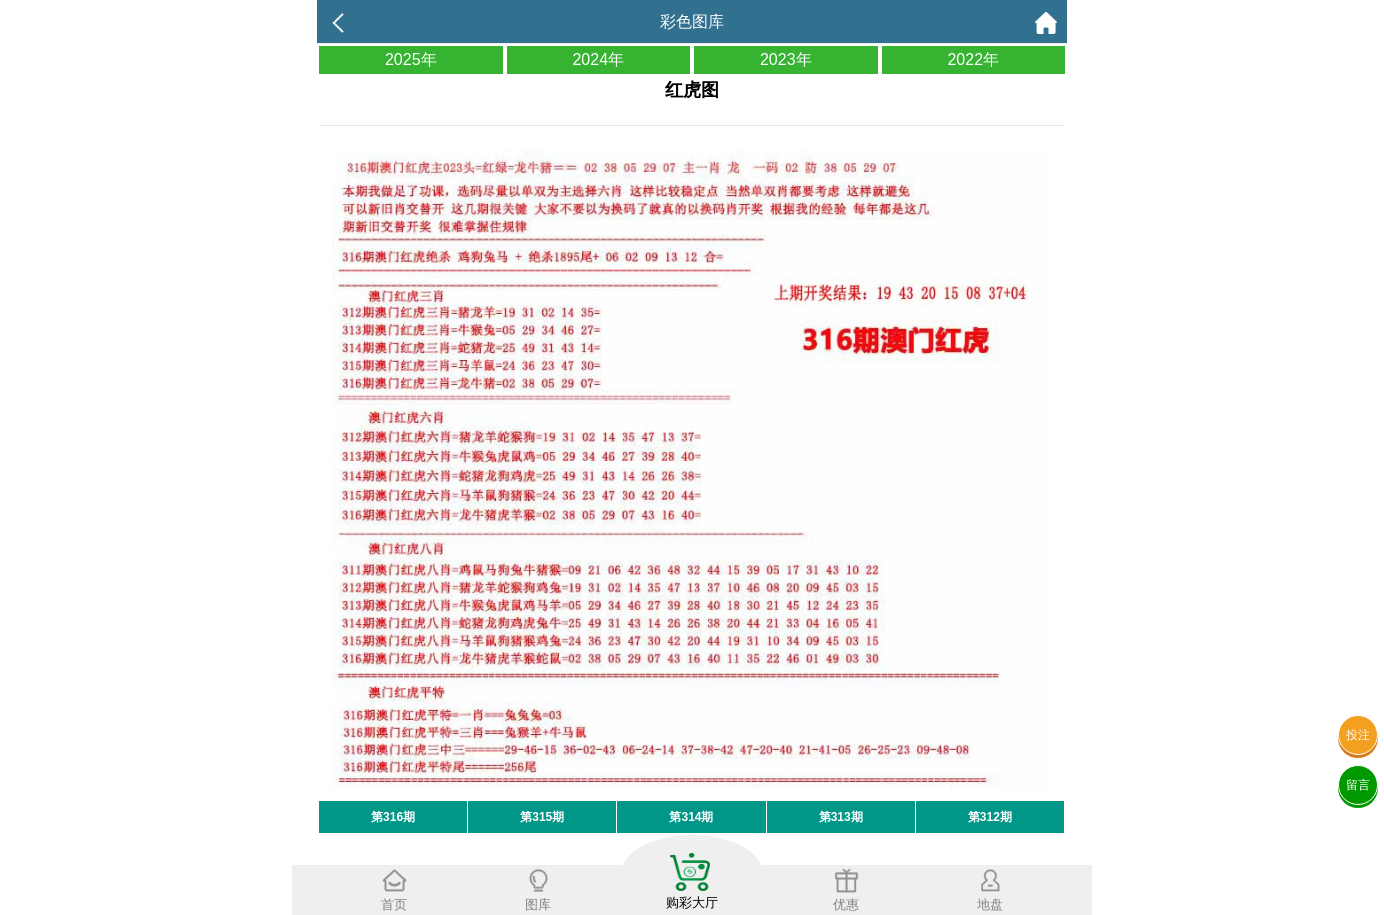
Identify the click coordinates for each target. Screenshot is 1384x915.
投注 (1358, 735)
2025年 (411, 59)
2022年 (973, 59)
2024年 (598, 59)
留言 (1358, 785)
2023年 (786, 59)
